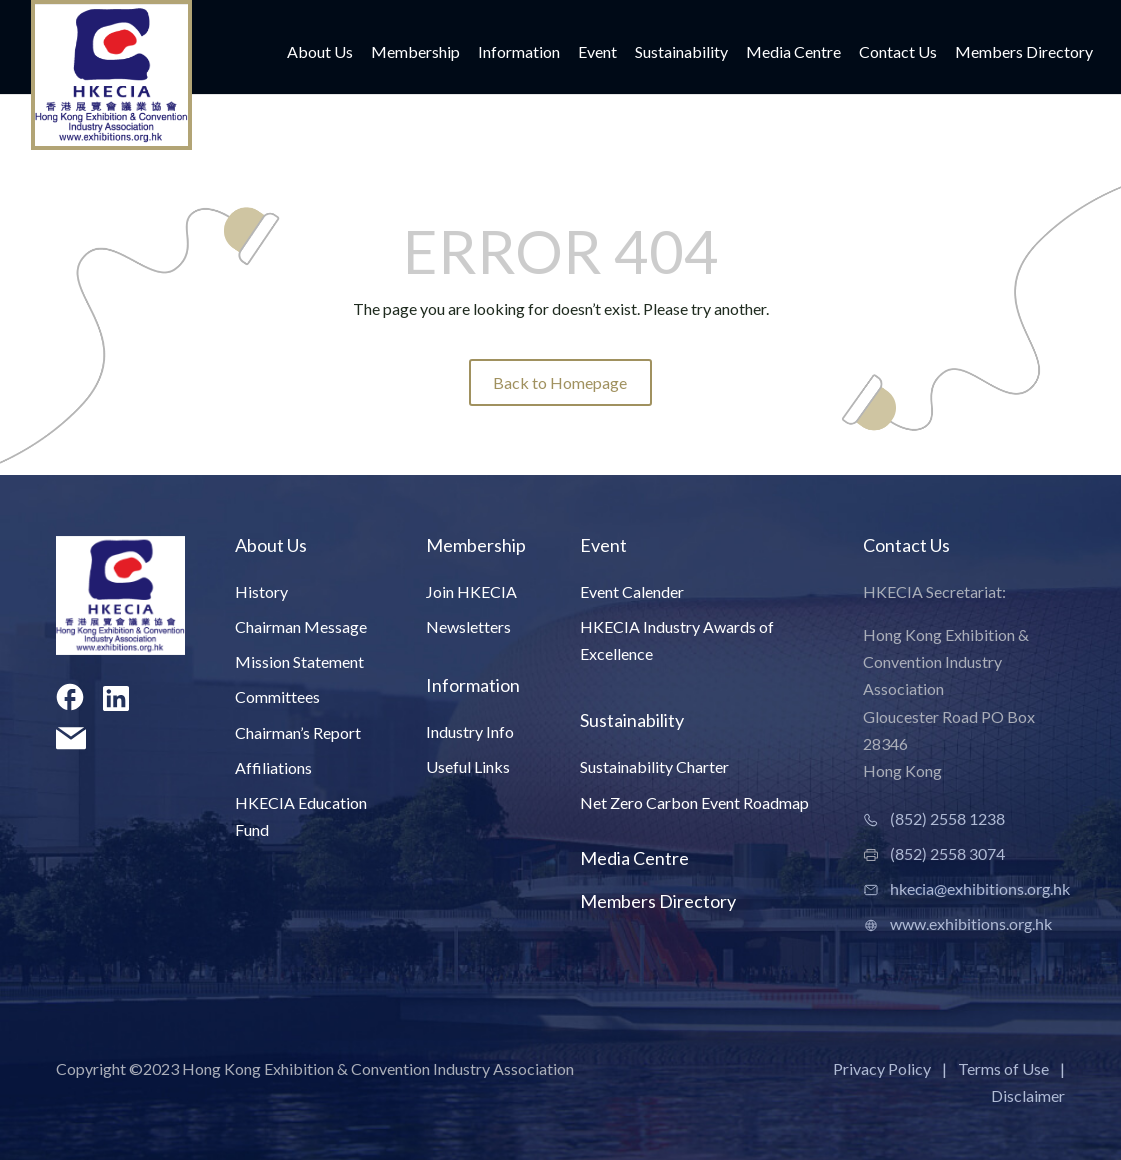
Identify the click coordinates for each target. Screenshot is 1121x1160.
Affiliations (273, 767)
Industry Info (470, 731)
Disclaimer (1028, 1095)
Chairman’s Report (298, 732)
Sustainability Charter (654, 766)
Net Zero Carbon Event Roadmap (694, 802)
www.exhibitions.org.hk (971, 923)
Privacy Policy (882, 1068)
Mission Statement (299, 661)
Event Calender (632, 591)
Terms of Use (1003, 1068)
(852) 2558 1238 (947, 818)
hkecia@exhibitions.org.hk (980, 888)
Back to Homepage (560, 382)
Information (519, 53)
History (261, 591)
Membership (415, 53)
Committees (277, 696)
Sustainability (681, 53)
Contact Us (898, 53)
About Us (320, 53)
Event (597, 53)
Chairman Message (301, 626)
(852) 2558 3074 (947, 853)
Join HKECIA (471, 591)
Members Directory (1024, 53)
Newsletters (468, 626)
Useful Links (468, 766)
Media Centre (793, 53)
